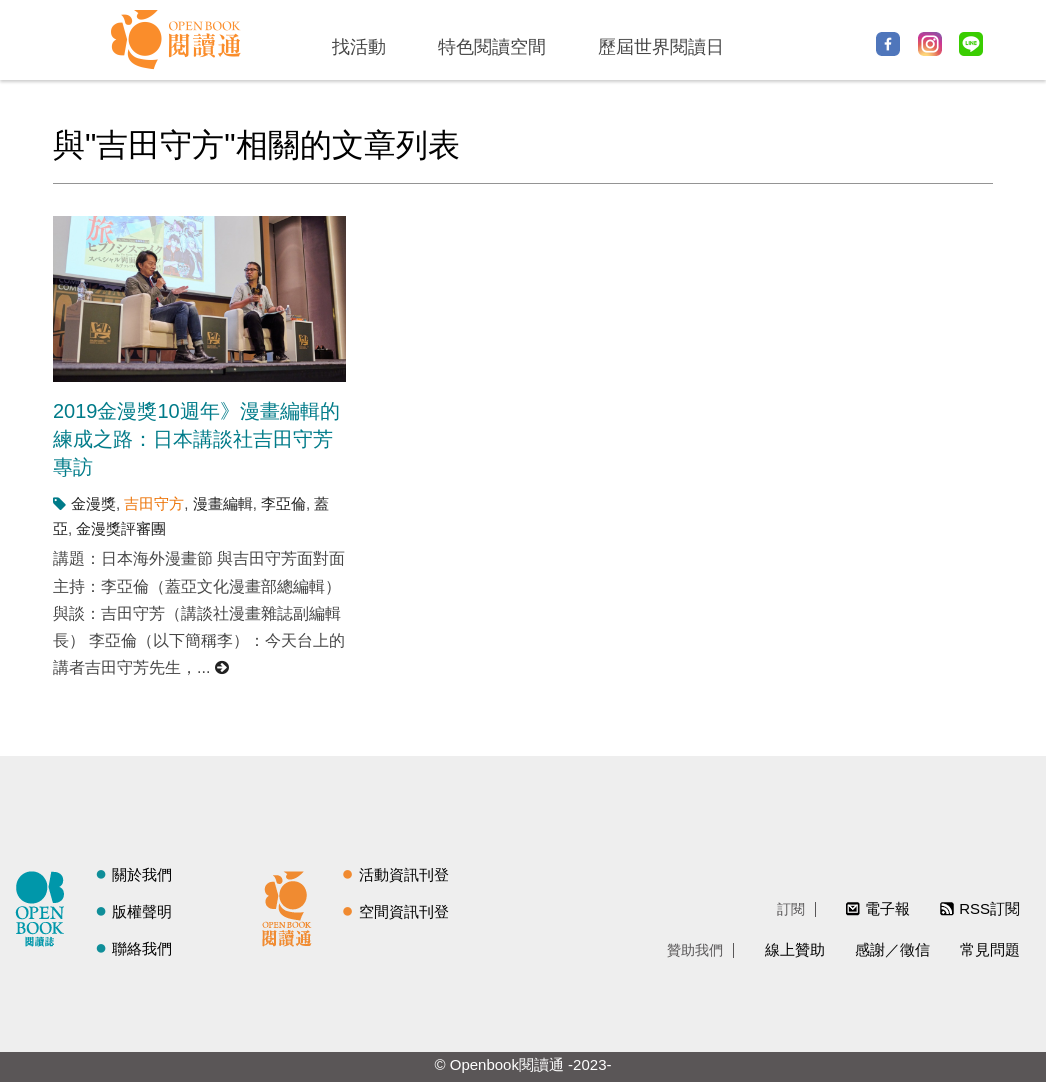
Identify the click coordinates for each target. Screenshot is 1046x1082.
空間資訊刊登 (404, 911)
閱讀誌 (45, 906)
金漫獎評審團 (121, 528)
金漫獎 (93, 503)
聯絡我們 (142, 948)
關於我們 (142, 874)
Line (971, 44)
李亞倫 (283, 503)
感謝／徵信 (892, 949)
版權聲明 (142, 911)
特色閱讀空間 (492, 47)
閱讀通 (292, 906)
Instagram (930, 44)
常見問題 (990, 949)
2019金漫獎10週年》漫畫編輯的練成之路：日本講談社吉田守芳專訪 (196, 439)
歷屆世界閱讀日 (661, 47)
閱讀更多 (223, 667)
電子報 (887, 908)
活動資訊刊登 (404, 874)
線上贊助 (795, 949)
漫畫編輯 (223, 503)
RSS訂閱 (989, 908)
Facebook (888, 44)
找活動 (359, 47)
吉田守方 (154, 503)
